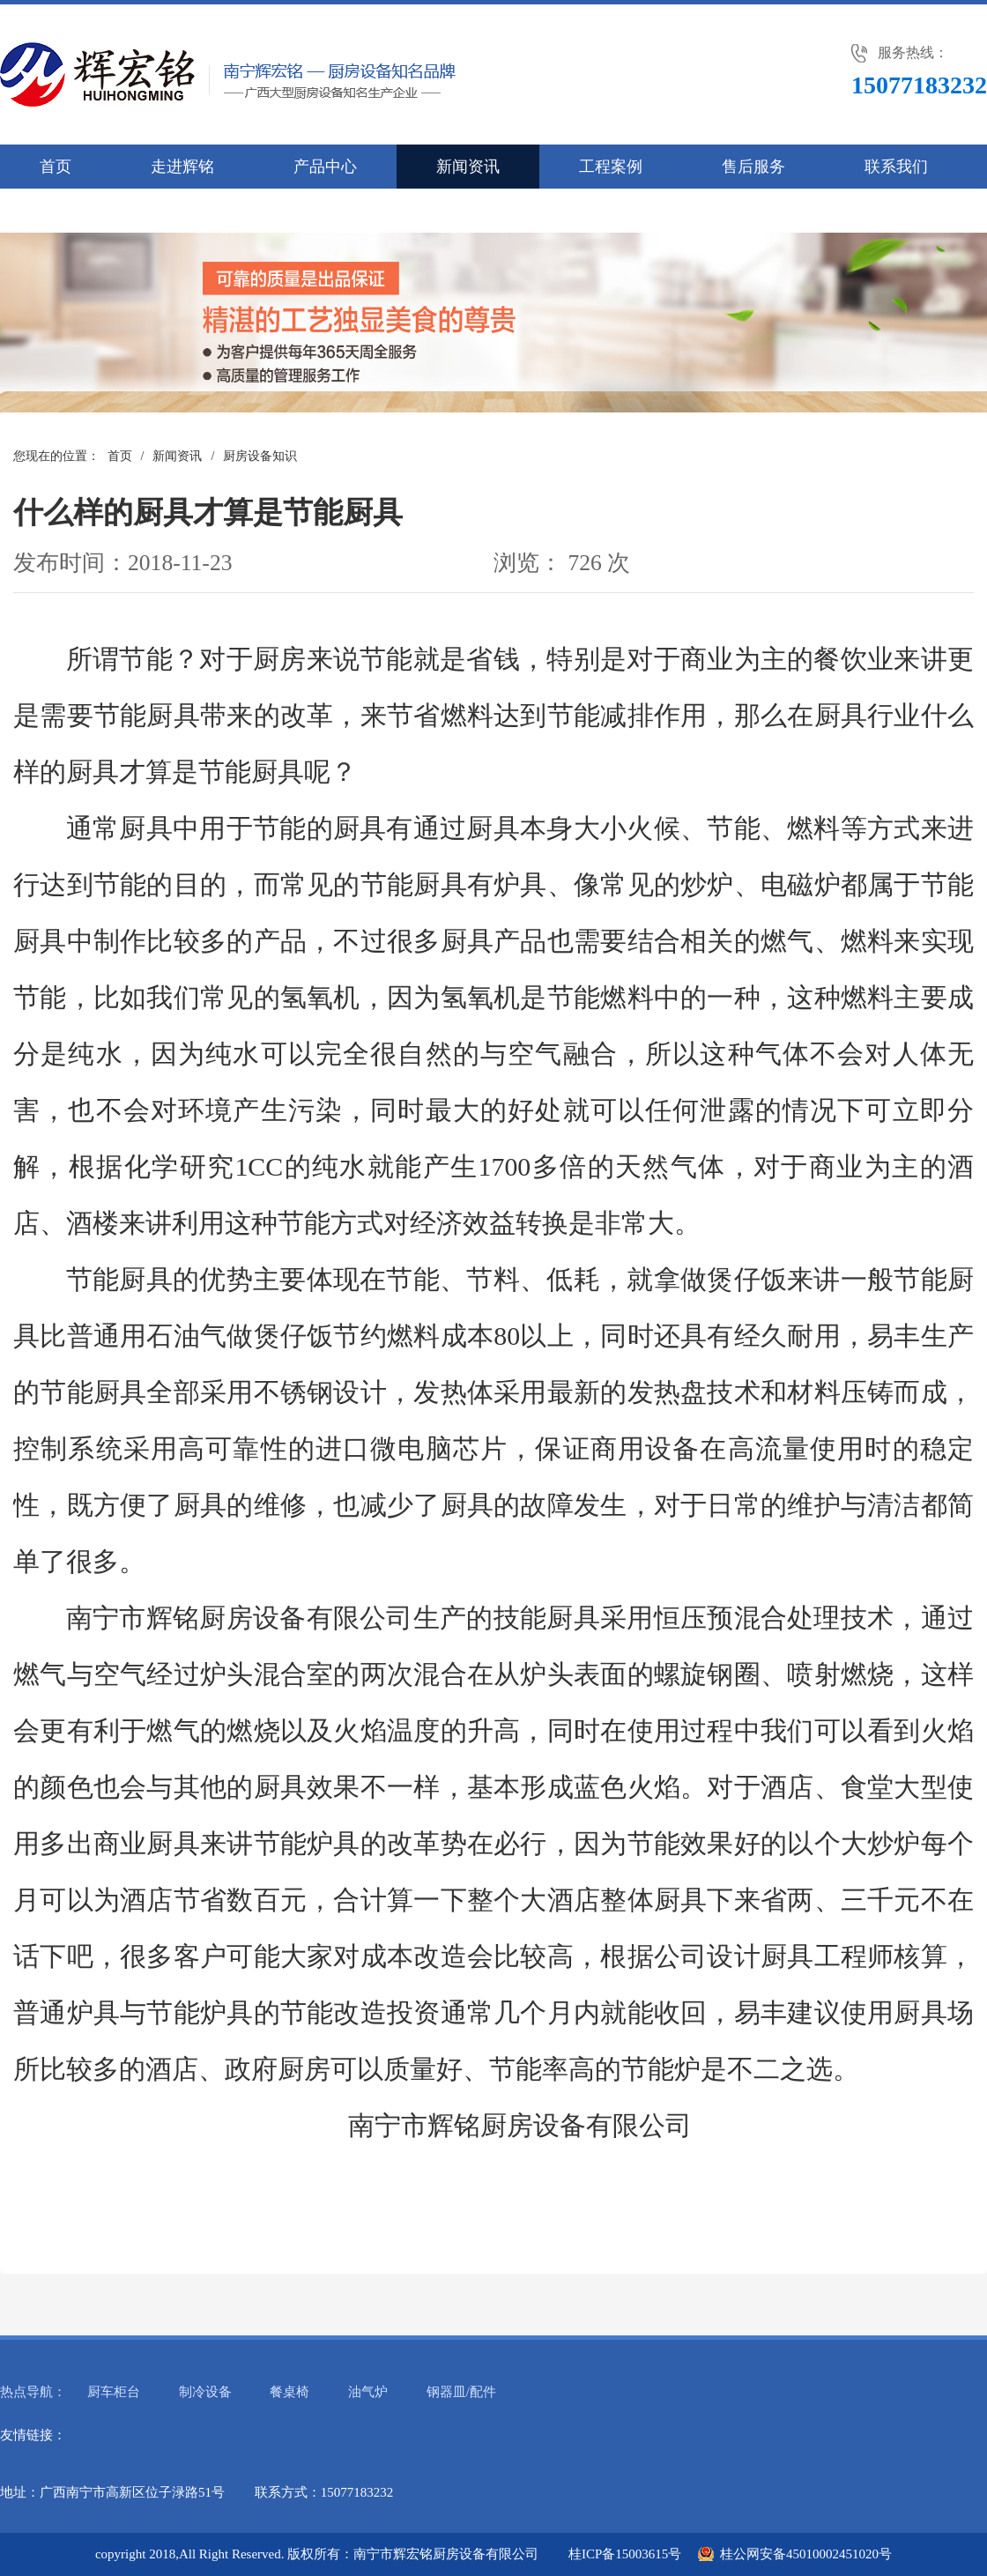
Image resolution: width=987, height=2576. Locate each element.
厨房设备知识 (260, 456)
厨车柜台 (113, 2392)
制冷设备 (205, 2392)
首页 (55, 166)
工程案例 (610, 166)
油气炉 (368, 2392)
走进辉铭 (182, 166)
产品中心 (325, 166)
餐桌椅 (289, 2392)
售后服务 (753, 166)
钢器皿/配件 (461, 2392)
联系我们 (896, 166)
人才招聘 (71, 210)
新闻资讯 (468, 166)
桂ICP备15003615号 (624, 2554)
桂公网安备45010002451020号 (806, 2554)
